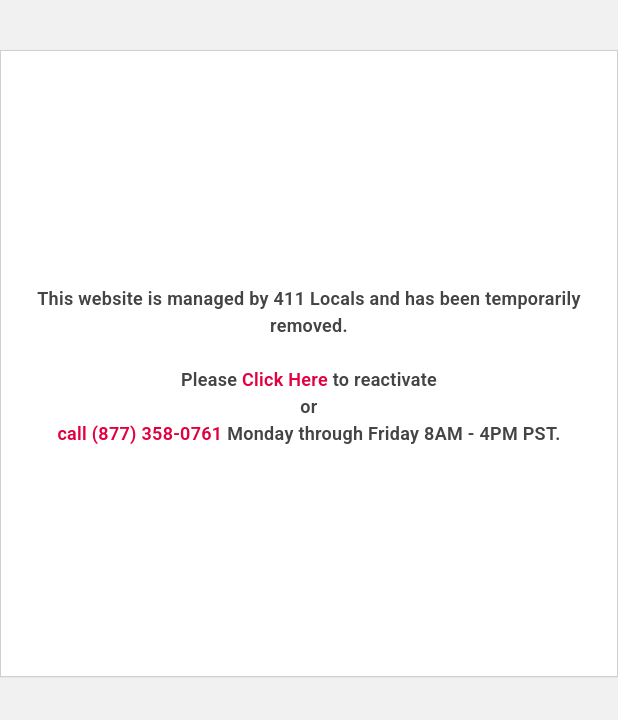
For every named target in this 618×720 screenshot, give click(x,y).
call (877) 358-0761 (139, 433)
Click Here (285, 379)
